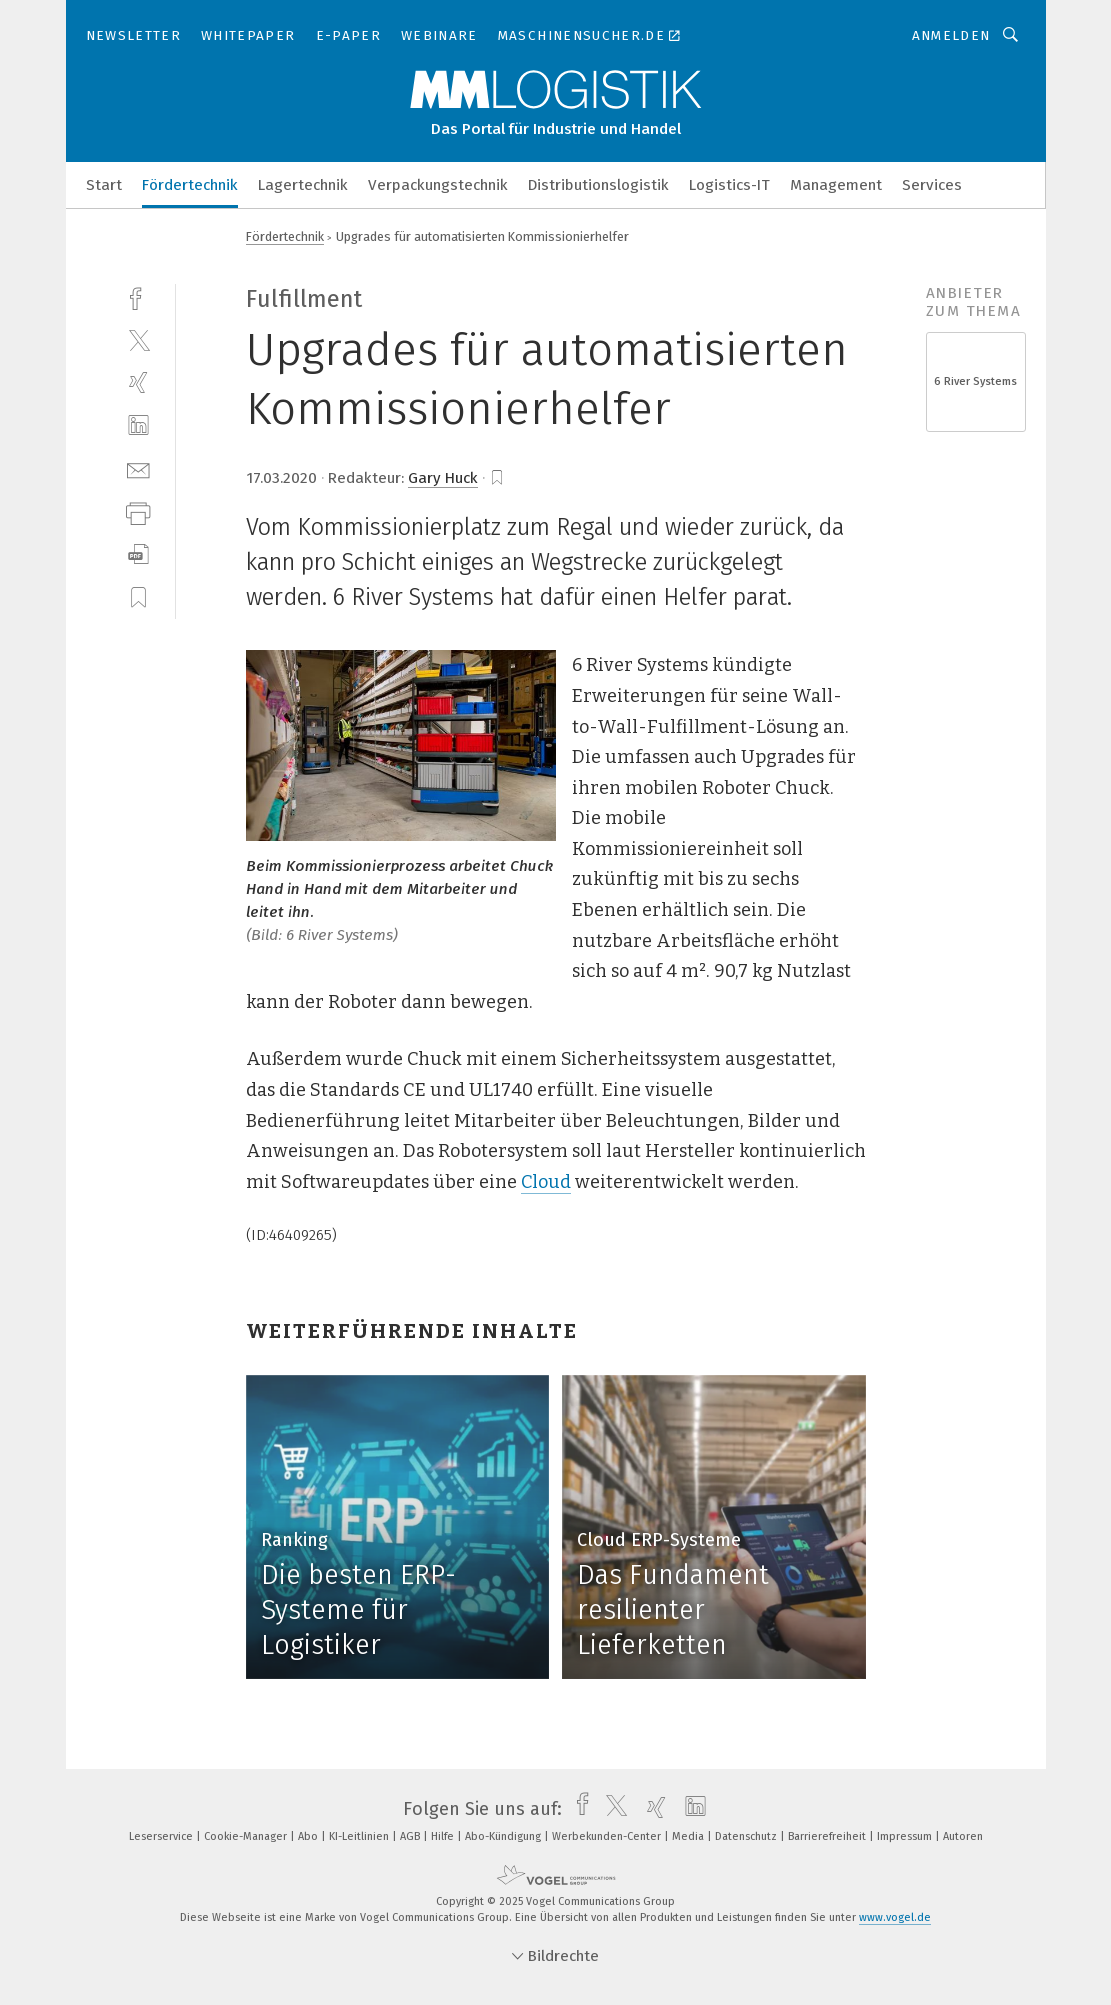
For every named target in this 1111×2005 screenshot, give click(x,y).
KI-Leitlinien (360, 1836)
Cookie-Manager (247, 1836)
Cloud (546, 1182)
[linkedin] (138, 425)
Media (689, 1836)
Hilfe (444, 1836)
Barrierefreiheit (828, 1836)
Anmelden (951, 35)
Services (932, 185)
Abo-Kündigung (504, 1836)
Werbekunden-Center (608, 1836)
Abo (309, 1836)
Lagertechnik (303, 185)
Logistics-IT (729, 185)
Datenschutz (747, 1836)
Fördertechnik (190, 185)
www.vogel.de (895, 1917)
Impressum (906, 1836)
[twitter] (138, 339)
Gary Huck (443, 478)
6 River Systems (975, 381)
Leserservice (162, 1836)
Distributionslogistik (598, 185)
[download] (138, 554)
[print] (138, 511)
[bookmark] (497, 478)
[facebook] (138, 296)
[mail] (138, 468)
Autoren (963, 1836)
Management (836, 185)
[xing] (138, 382)
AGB (411, 1836)
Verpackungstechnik (438, 185)
